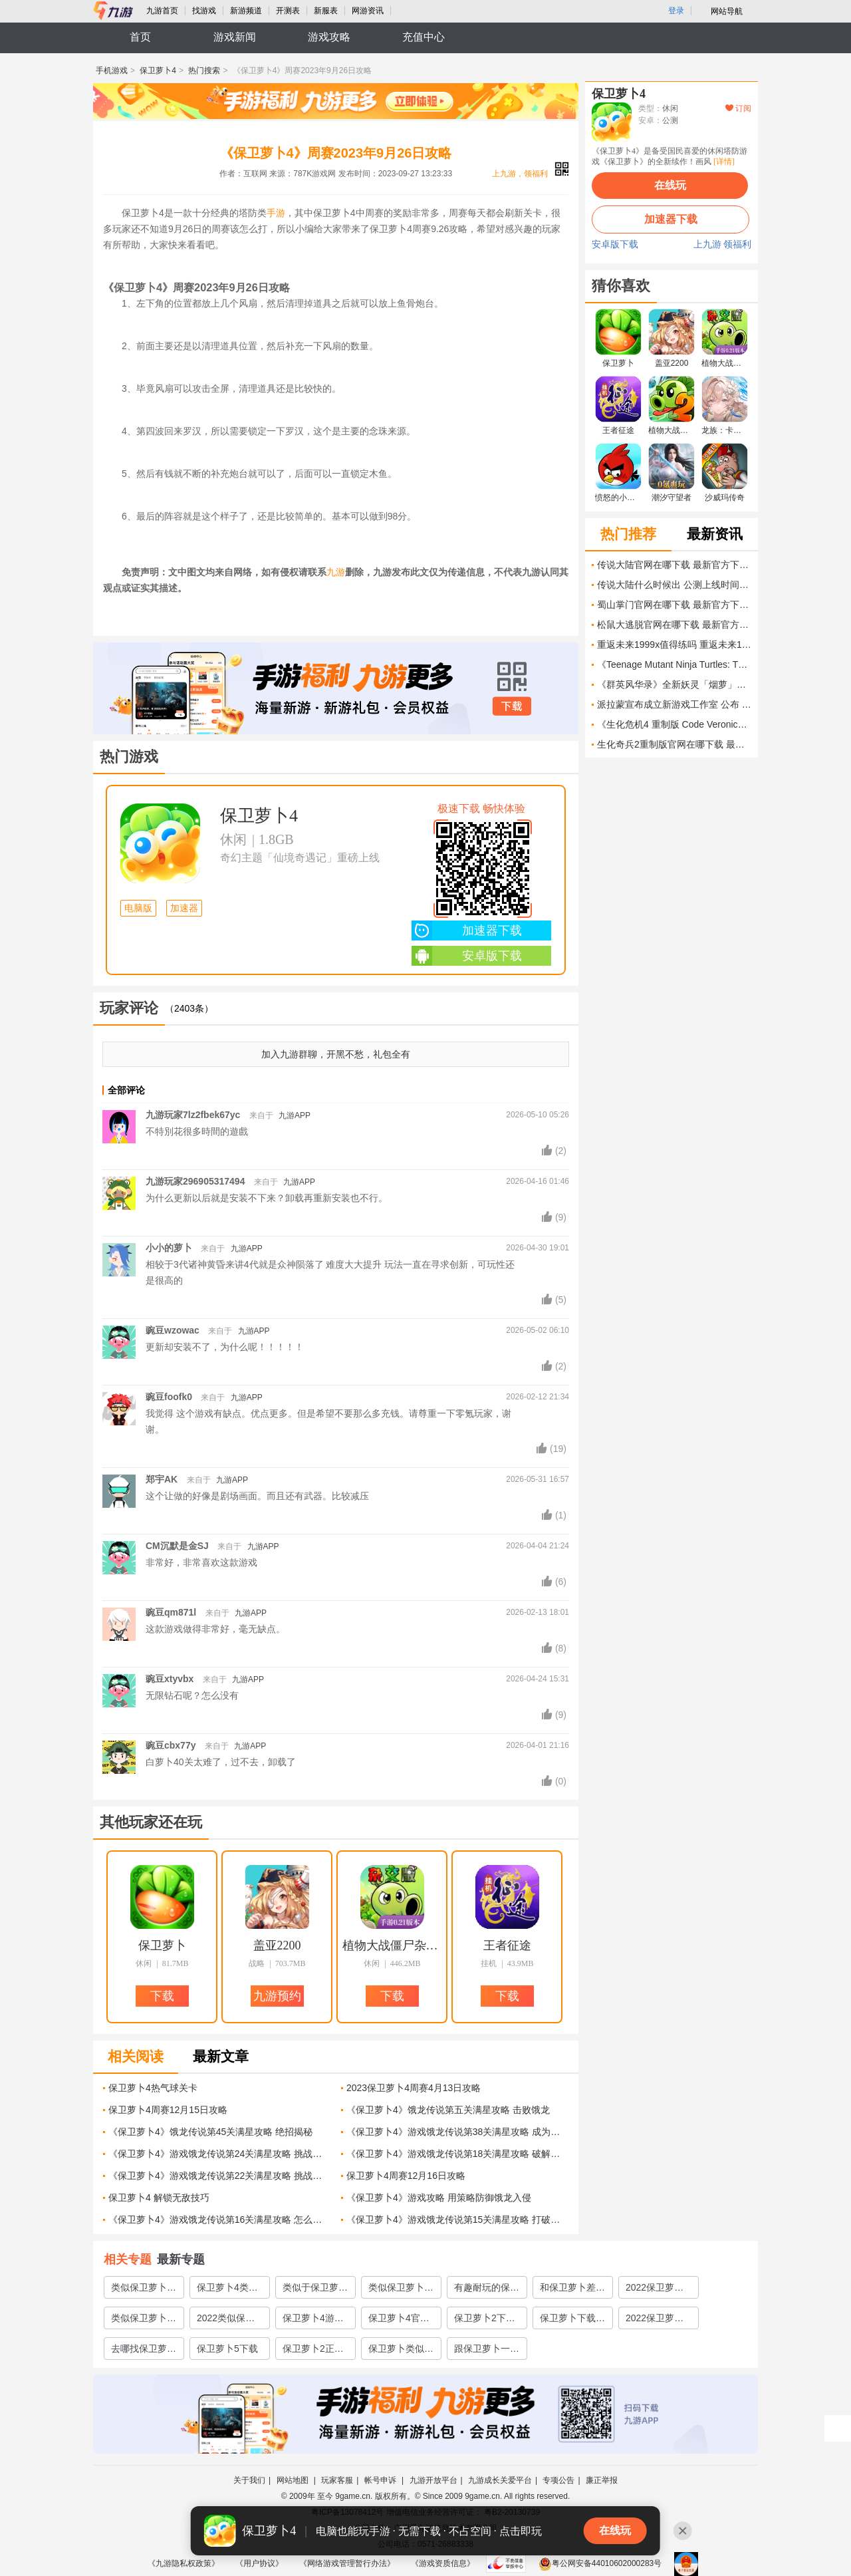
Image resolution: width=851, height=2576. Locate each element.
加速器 (184, 908)
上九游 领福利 (722, 244)
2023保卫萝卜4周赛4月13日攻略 (413, 2087)
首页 (140, 37)
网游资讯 (368, 10)
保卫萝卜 (162, 1945)
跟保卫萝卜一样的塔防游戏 (486, 2351)
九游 (335, 572)
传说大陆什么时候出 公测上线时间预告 (674, 584)
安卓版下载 (467, 956)
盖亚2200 (277, 1945)
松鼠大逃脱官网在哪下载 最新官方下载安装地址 (674, 624)
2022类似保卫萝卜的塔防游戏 (229, 2321)
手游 (276, 213)
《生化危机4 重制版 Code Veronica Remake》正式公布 (674, 724)
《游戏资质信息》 (443, 2563)
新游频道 (246, 10)
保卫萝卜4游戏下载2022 (313, 2321)
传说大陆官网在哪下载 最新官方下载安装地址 (674, 564)
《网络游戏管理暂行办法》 (347, 2563)
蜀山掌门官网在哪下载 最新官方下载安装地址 (674, 604)
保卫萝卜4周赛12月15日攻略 (167, 2109)
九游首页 (162, 10)
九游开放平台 (433, 2480)
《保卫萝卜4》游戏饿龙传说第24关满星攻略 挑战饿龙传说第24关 (219, 2153)
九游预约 (277, 1996)
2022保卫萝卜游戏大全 (654, 2290)
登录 (676, 10)
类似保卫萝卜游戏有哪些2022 (143, 2321)
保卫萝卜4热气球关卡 (152, 2087)
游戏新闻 (234, 37)
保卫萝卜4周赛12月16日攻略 (405, 2175)
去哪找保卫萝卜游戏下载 (143, 2351)
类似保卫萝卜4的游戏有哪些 (398, 2290)
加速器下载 (467, 930)
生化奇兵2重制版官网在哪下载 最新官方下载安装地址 (674, 744)
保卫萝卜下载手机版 (572, 2321)
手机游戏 (112, 70)
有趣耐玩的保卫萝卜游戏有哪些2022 (486, 2290)
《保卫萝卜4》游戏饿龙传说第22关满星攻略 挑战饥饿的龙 (219, 2175)
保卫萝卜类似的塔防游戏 (400, 2351)
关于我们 (249, 2480)
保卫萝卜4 (158, 70)
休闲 (233, 839)
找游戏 (204, 10)
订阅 (738, 108)
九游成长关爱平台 (500, 2480)
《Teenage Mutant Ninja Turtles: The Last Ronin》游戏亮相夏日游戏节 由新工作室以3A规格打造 (674, 664)
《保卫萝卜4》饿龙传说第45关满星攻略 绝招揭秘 (210, 2131)
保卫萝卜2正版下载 (313, 2351)
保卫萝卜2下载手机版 (484, 2321)
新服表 (326, 10)
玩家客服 (337, 2480)
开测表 (288, 10)
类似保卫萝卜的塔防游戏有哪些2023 (143, 2290)
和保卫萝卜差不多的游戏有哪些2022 (572, 2290)
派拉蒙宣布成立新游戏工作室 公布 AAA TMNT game (674, 704)
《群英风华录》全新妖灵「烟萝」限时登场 (674, 684)
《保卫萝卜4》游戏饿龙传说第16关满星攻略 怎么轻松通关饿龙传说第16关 (219, 2219)
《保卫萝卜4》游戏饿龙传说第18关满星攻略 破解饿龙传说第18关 (457, 2153)
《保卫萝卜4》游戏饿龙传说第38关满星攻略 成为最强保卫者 (457, 2131)
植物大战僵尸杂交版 (392, 1945)
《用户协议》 (259, 2563)
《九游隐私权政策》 (183, 2563)
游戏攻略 (329, 37)
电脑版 (138, 908)
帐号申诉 (381, 2480)
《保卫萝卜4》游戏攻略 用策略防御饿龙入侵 (438, 2197)
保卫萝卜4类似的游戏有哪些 (227, 2290)
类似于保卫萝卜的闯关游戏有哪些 (315, 2290)
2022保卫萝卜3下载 (657, 2321)
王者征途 (507, 1945)
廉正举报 (602, 2480)
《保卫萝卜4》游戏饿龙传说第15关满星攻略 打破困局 (457, 2219)
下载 (512, 706)
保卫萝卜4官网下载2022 (398, 2321)
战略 (257, 1963)
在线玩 (670, 185)
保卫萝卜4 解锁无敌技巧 (158, 2197)
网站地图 (293, 2480)
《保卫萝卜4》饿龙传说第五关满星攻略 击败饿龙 (448, 2109)
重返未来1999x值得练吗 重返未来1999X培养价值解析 (674, 644)
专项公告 (558, 2480)
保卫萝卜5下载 (227, 2348)
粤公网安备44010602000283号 (600, 2563)
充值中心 (423, 37)
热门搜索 (204, 70)
